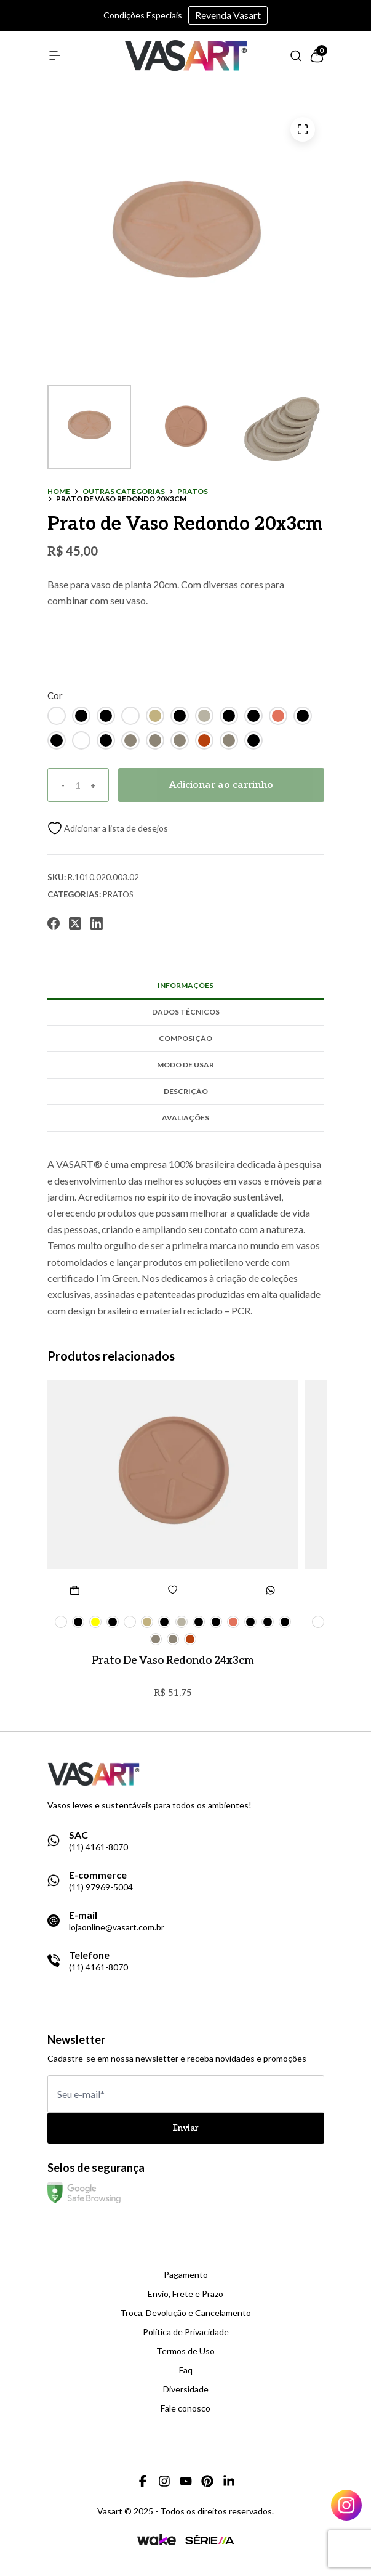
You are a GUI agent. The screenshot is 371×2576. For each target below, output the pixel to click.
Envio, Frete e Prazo (185, 2294)
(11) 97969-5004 (101, 1887)
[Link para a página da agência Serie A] (209, 2539)
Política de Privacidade (186, 2332)
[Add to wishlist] (107, 828)
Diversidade (186, 2389)
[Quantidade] (78, 785)
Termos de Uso (185, 2351)
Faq (186, 2370)
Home (58, 491)
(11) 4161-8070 (98, 1847)
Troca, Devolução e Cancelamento (185, 2313)
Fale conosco (185, 2408)
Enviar (186, 2128)
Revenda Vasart (228, 15)
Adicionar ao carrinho (221, 785)
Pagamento (186, 2274)
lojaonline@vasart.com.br (116, 1927)
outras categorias (123, 491)
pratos (192, 491)
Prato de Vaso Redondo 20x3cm (121, 499)
